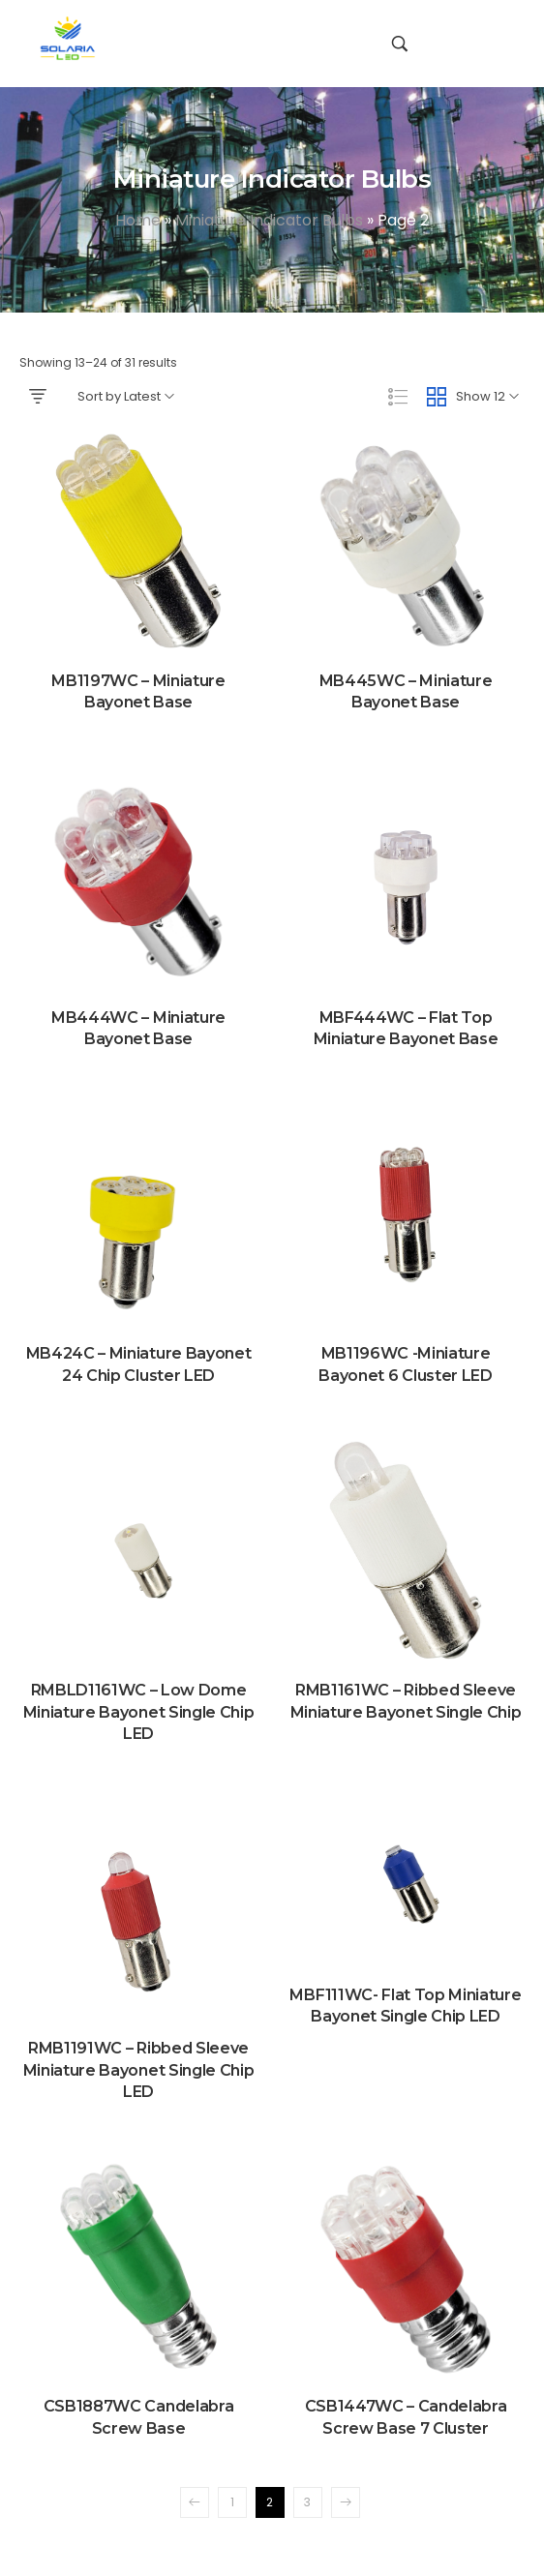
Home (138, 220)
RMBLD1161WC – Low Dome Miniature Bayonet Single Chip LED (139, 1712)
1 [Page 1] (232, 2502)
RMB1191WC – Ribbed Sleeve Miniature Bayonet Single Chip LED (139, 2070)
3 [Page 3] (307, 2502)
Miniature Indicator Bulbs (269, 220)
